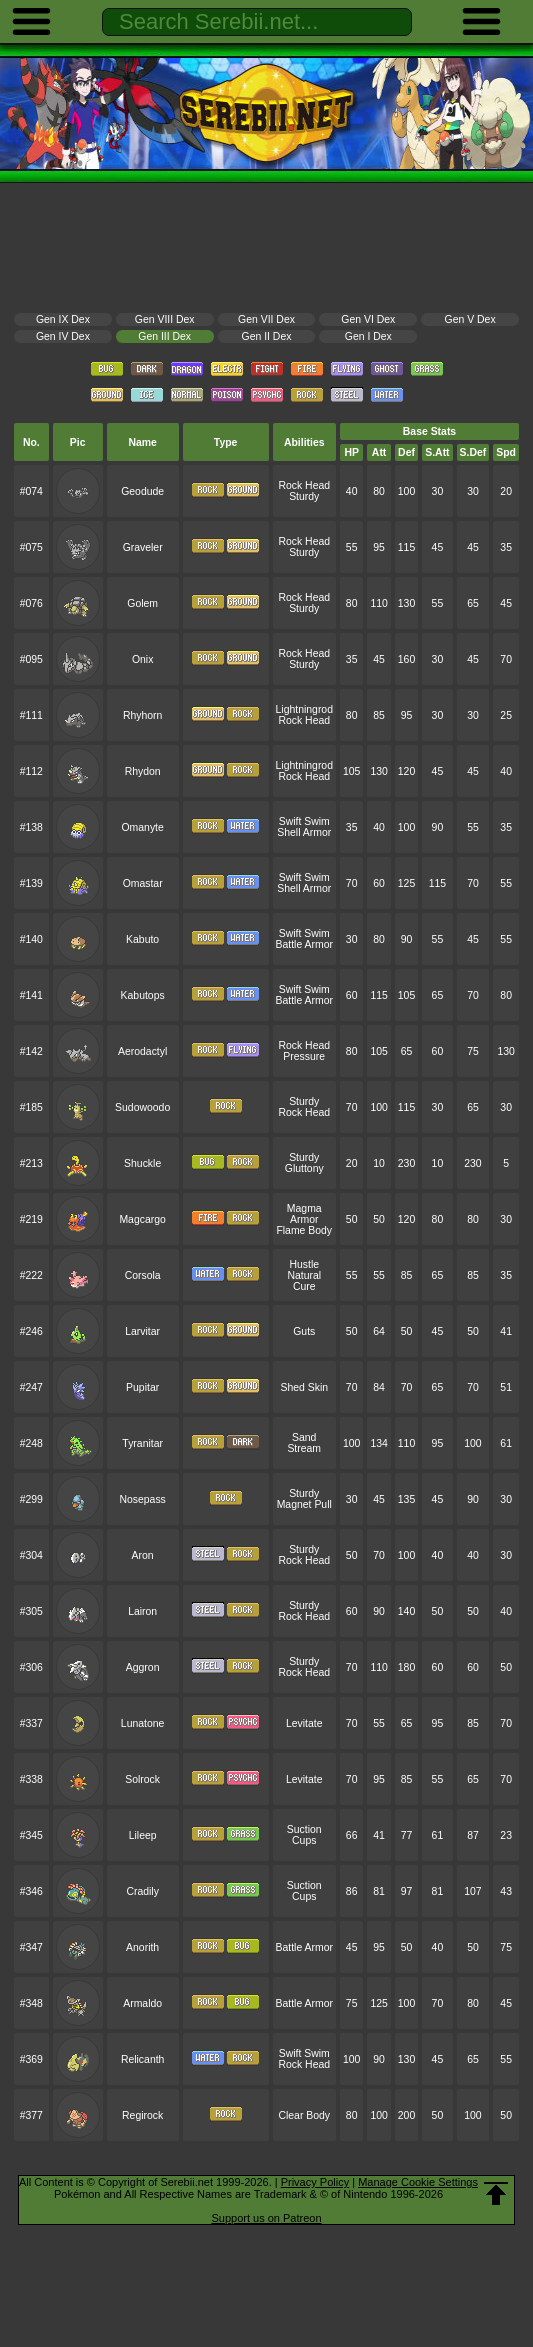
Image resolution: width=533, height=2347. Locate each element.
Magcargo (142, 1219)
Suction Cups (304, 1835)
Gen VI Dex (368, 319)
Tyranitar (142, 1443)
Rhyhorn (142, 715)
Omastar (143, 883)
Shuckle (142, 1163)
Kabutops (143, 995)
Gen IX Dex (63, 319)
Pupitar (142, 1387)
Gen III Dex (164, 336)
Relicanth (143, 2059)
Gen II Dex (267, 336)
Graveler (143, 547)
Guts (304, 1331)
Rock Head (304, 485)
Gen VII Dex (266, 319)
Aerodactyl (142, 1051)
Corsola (143, 1275)
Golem (142, 603)
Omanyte (142, 827)
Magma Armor (304, 1214)
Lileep (143, 1835)
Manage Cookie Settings (418, 2182)
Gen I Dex (368, 336)
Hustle (304, 1264)
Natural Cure (304, 1281)
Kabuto (142, 939)
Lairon (142, 1611)
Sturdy (304, 496)
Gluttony (304, 1168)
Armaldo (142, 2003)
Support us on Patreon (266, 2218)
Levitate (304, 1723)
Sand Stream (304, 1443)
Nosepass (142, 1499)
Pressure (304, 1056)
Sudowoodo (142, 1107)
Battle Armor (304, 944)
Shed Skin (304, 1387)
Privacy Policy (315, 2182)
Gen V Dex (470, 319)
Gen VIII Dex (165, 319)
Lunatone (143, 1723)
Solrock (142, 1779)
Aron (143, 1555)
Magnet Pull (304, 1504)
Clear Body (304, 2115)
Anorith (142, 1947)
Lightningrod (304, 709)
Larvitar (142, 1331)
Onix (142, 659)
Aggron (143, 1667)
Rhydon (143, 771)
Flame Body (304, 1230)
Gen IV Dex (63, 336)
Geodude (142, 491)
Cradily (142, 1891)
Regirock (142, 2115)
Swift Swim (304, 821)
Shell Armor (304, 832)
